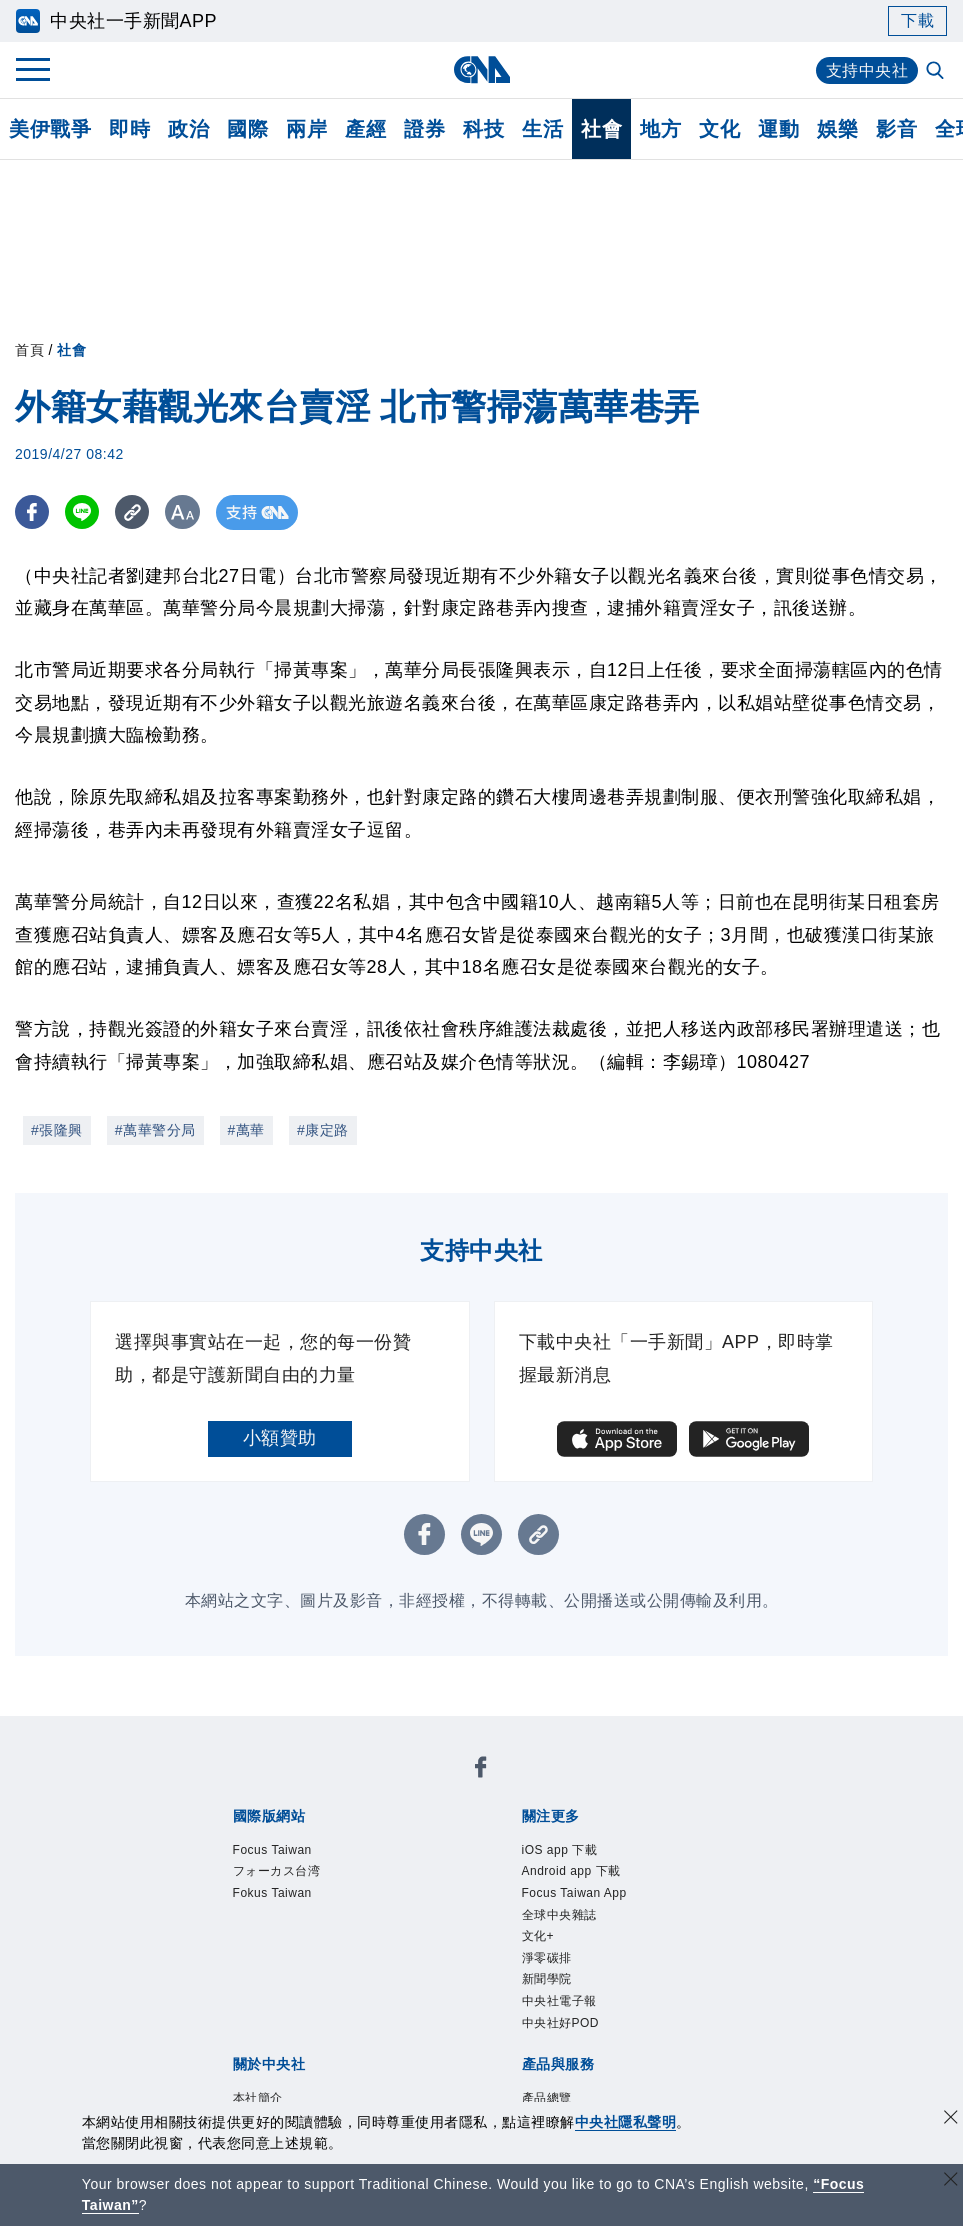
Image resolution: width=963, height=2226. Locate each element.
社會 (601, 129)
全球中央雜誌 (559, 1915)
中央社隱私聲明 (626, 2122)
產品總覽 (547, 2098)
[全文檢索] (937, 72)
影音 (896, 129)
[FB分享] (32, 512)
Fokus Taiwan (272, 1893)
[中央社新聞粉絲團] (481, 1770)
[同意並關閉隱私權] (951, 2119)
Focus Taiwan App (574, 1893)
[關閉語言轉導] (951, 2181)
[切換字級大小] (185, 512)
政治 (188, 129)
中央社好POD (561, 2023)
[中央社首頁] (481, 69)
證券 (424, 129)
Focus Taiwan (272, 1850)
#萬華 (246, 1130)
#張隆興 (57, 1130)
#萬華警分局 (155, 1130)
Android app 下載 (571, 1871)
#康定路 (323, 1130)
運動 (778, 129)
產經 (365, 129)
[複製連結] (134, 512)
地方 (660, 129)
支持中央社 (867, 70)
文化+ (538, 1936)
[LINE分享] (83, 512)
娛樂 (837, 129)
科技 (483, 129)
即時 (129, 129)
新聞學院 (547, 1979)
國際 (247, 129)
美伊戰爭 (50, 129)
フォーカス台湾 (277, 1871)
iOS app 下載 (560, 1850)
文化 (719, 129)
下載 (917, 20)
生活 (542, 129)
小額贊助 (280, 1438)
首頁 (29, 350)
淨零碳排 (547, 1958)
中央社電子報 (559, 2001)
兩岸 (306, 129)
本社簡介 (258, 2098)
